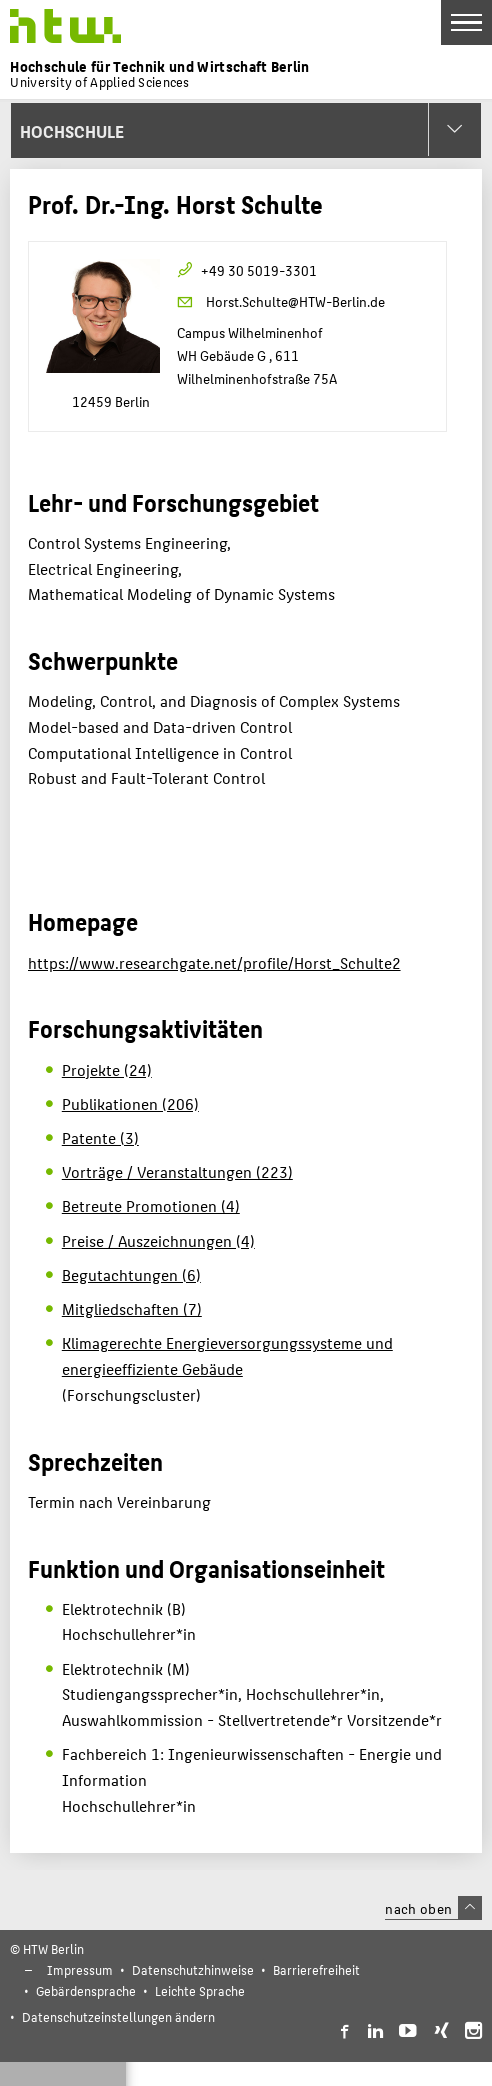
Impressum (80, 1969)
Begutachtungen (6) (131, 1274)
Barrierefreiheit (316, 1969)
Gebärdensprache (86, 1990)
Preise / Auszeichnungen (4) (158, 1240)
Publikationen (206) (130, 1103)
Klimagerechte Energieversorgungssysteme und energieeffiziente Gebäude (227, 1355)
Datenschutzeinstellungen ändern (118, 2016)
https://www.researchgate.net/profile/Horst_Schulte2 (214, 962)
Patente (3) (100, 1137)
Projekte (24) (107, 1069)
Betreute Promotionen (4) (151, 1205)
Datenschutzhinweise (193, 1969)
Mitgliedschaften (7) (132, 1308)
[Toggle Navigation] (466, 22)
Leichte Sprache (200, 1990)
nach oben (433, 1908)
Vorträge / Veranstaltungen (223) (177, 1171)
